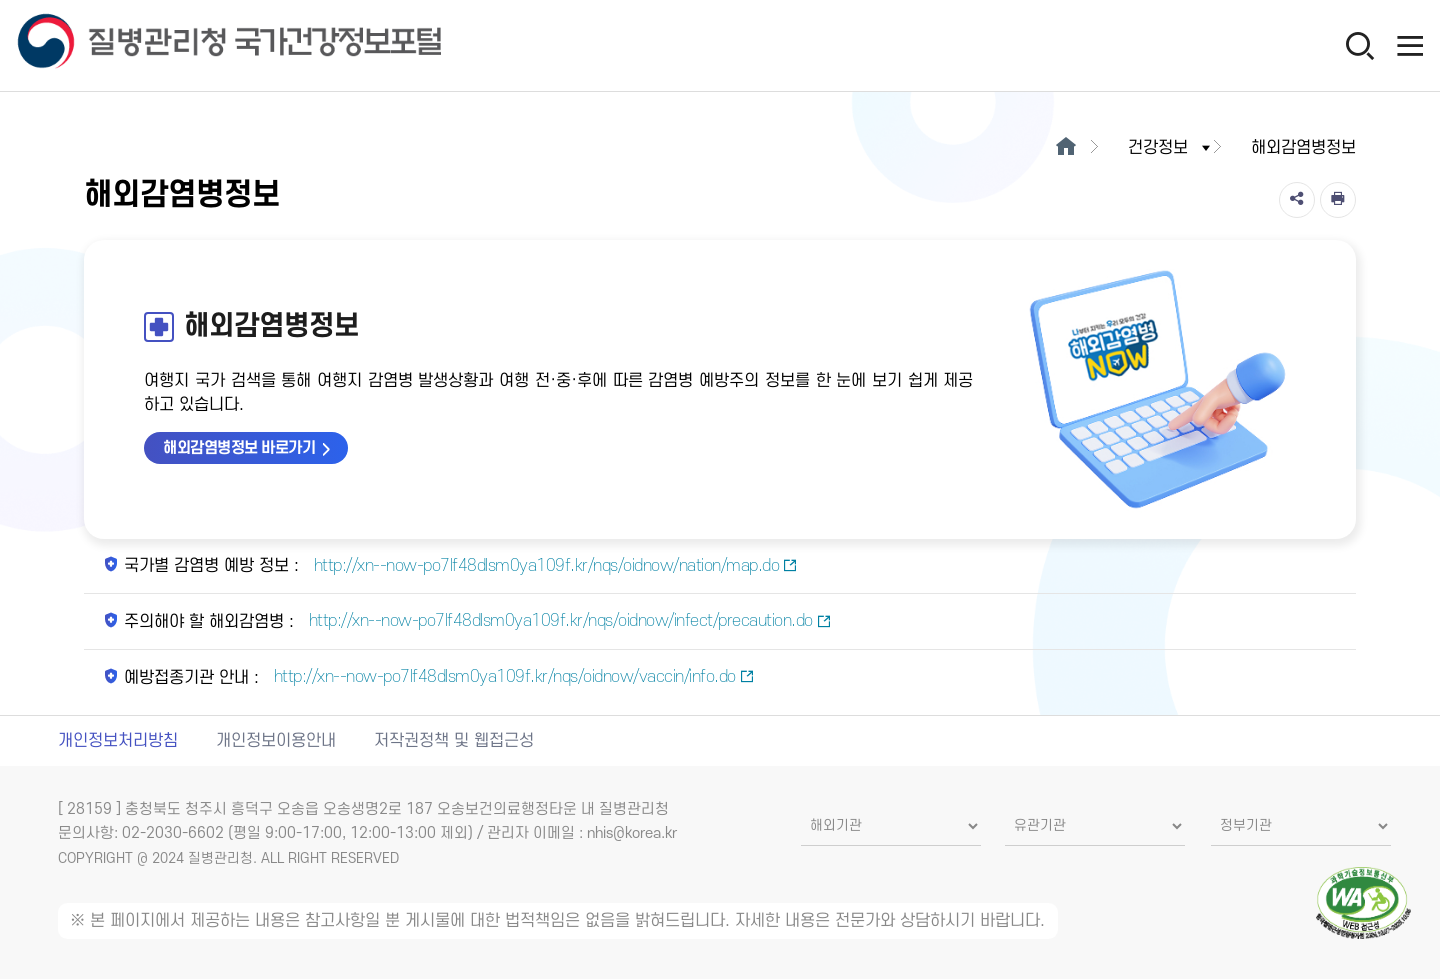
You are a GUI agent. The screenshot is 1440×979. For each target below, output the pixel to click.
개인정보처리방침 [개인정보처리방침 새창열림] (118, 741)
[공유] (1297, 200)
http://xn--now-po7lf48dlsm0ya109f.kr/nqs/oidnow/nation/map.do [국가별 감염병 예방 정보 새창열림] (553, 566)
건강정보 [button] (1171, 148)
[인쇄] (1338, 200)
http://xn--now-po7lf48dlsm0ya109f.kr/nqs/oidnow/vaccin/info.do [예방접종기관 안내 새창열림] (511, 677)
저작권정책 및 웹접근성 (454, 741)
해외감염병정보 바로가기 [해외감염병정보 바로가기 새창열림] (239, 448)
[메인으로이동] (1066, 148)
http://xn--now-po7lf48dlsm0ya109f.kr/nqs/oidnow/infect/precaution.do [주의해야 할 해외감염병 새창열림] (567, 621)
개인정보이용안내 (276, 741)
